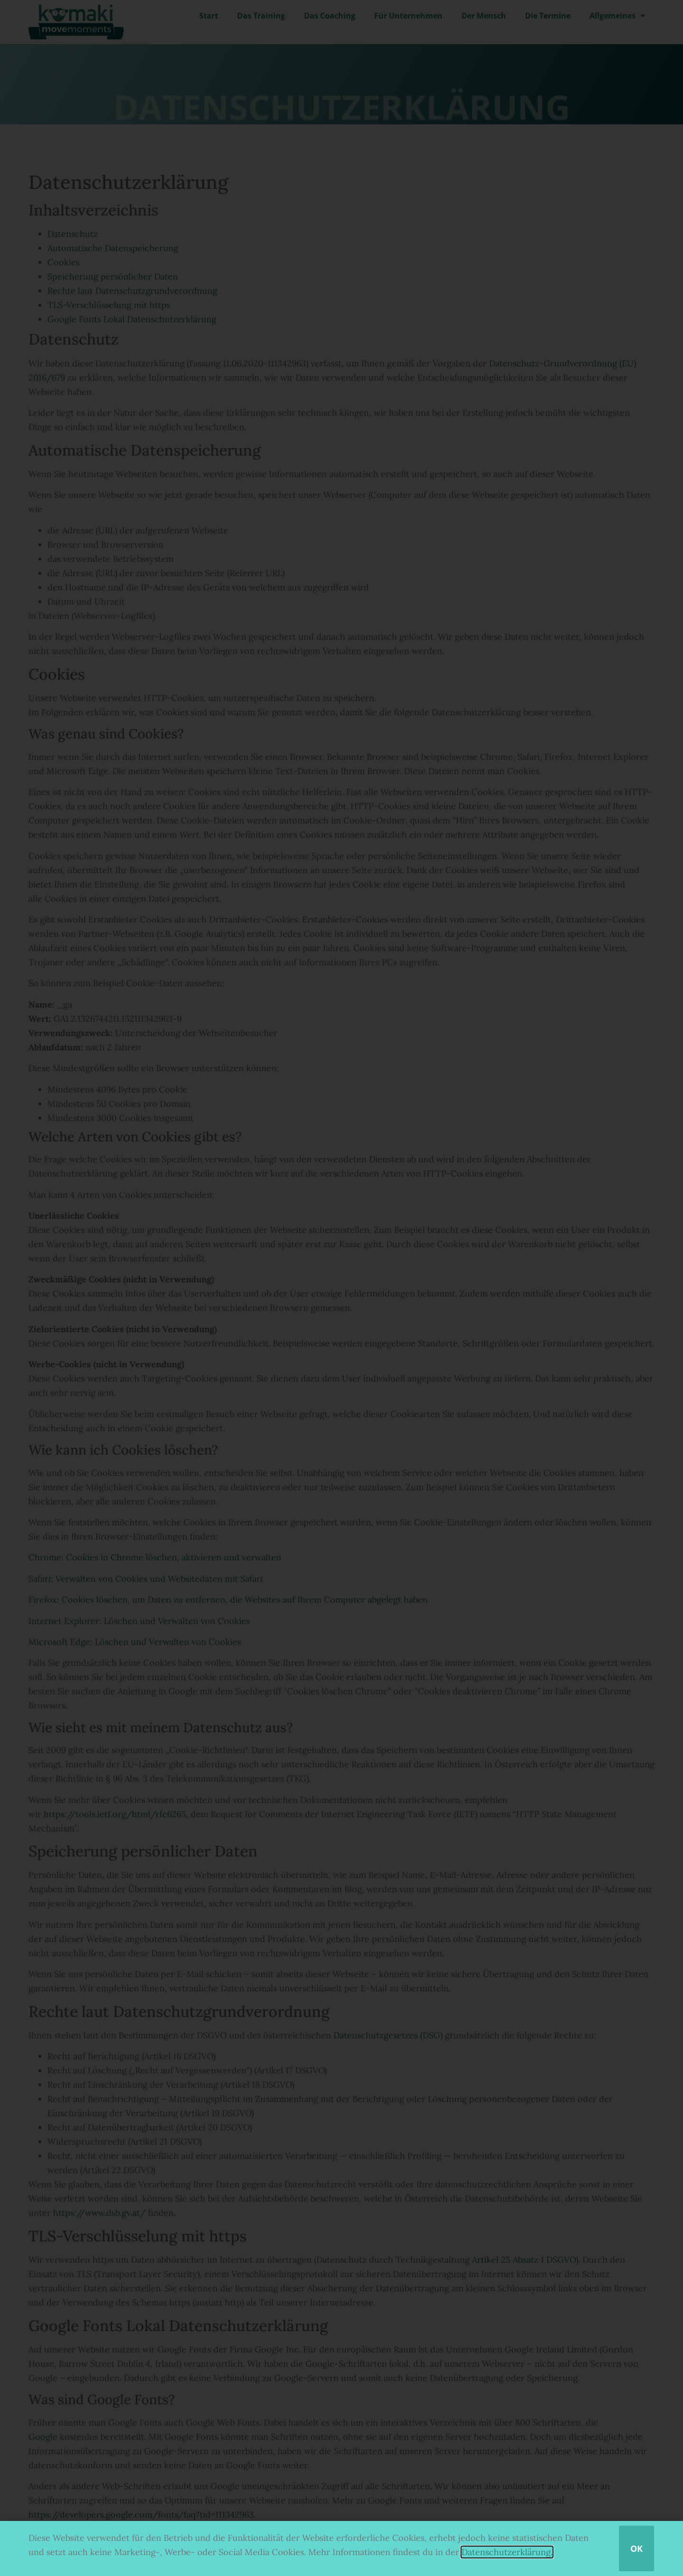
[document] (341, 1288)
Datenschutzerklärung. (507, 2552)
